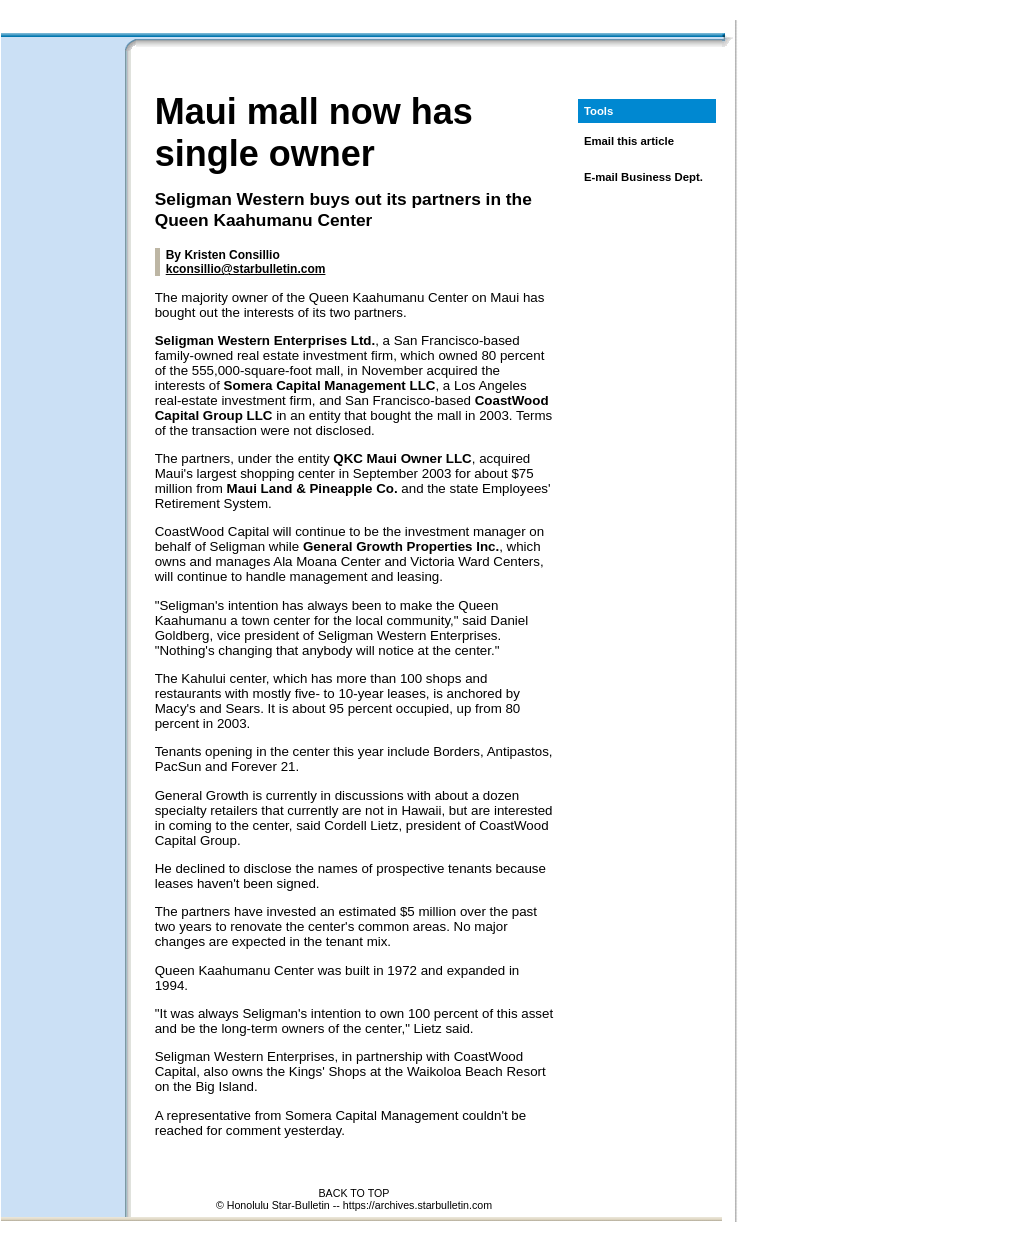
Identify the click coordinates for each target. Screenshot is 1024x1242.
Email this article (629, 141)
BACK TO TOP (354, 1193)
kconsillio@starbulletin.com (246, 269)
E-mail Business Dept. (643, 177)
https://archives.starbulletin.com (417, 1205)
